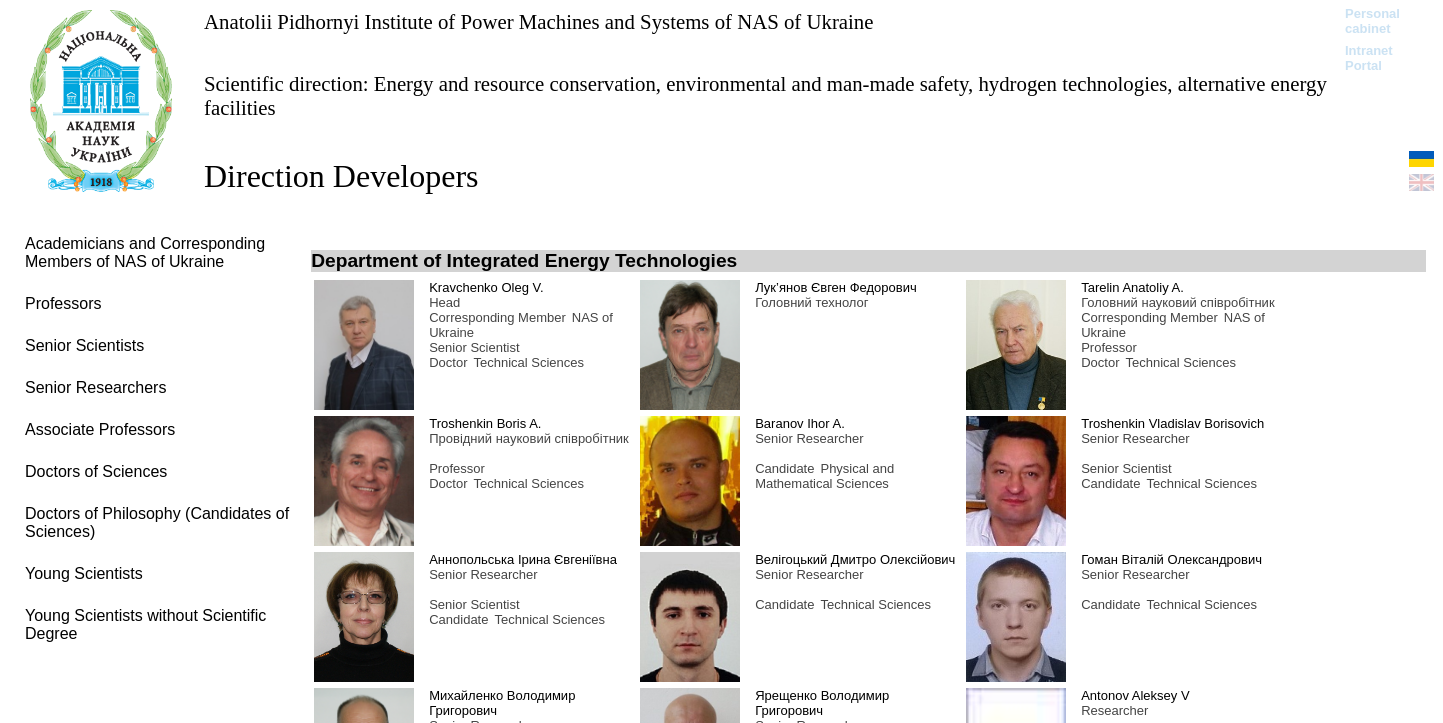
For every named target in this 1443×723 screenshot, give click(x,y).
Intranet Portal (1369, 58)
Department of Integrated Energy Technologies (524, 260)
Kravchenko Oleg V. (486, 287)
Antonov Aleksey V (1135, 695)
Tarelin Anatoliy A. (1132, 287)
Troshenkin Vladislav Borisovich (1172, 423)
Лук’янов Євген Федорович (836, 287)
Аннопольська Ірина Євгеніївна (523, 559)
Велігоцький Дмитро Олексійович (855, 559)
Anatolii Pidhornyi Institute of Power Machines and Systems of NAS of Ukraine (538, 21)
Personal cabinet (1372, 21)
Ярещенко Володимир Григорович (822, 703)
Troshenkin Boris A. (485, 423)
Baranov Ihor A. (800, 423)
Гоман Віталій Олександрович (1171, 559)
